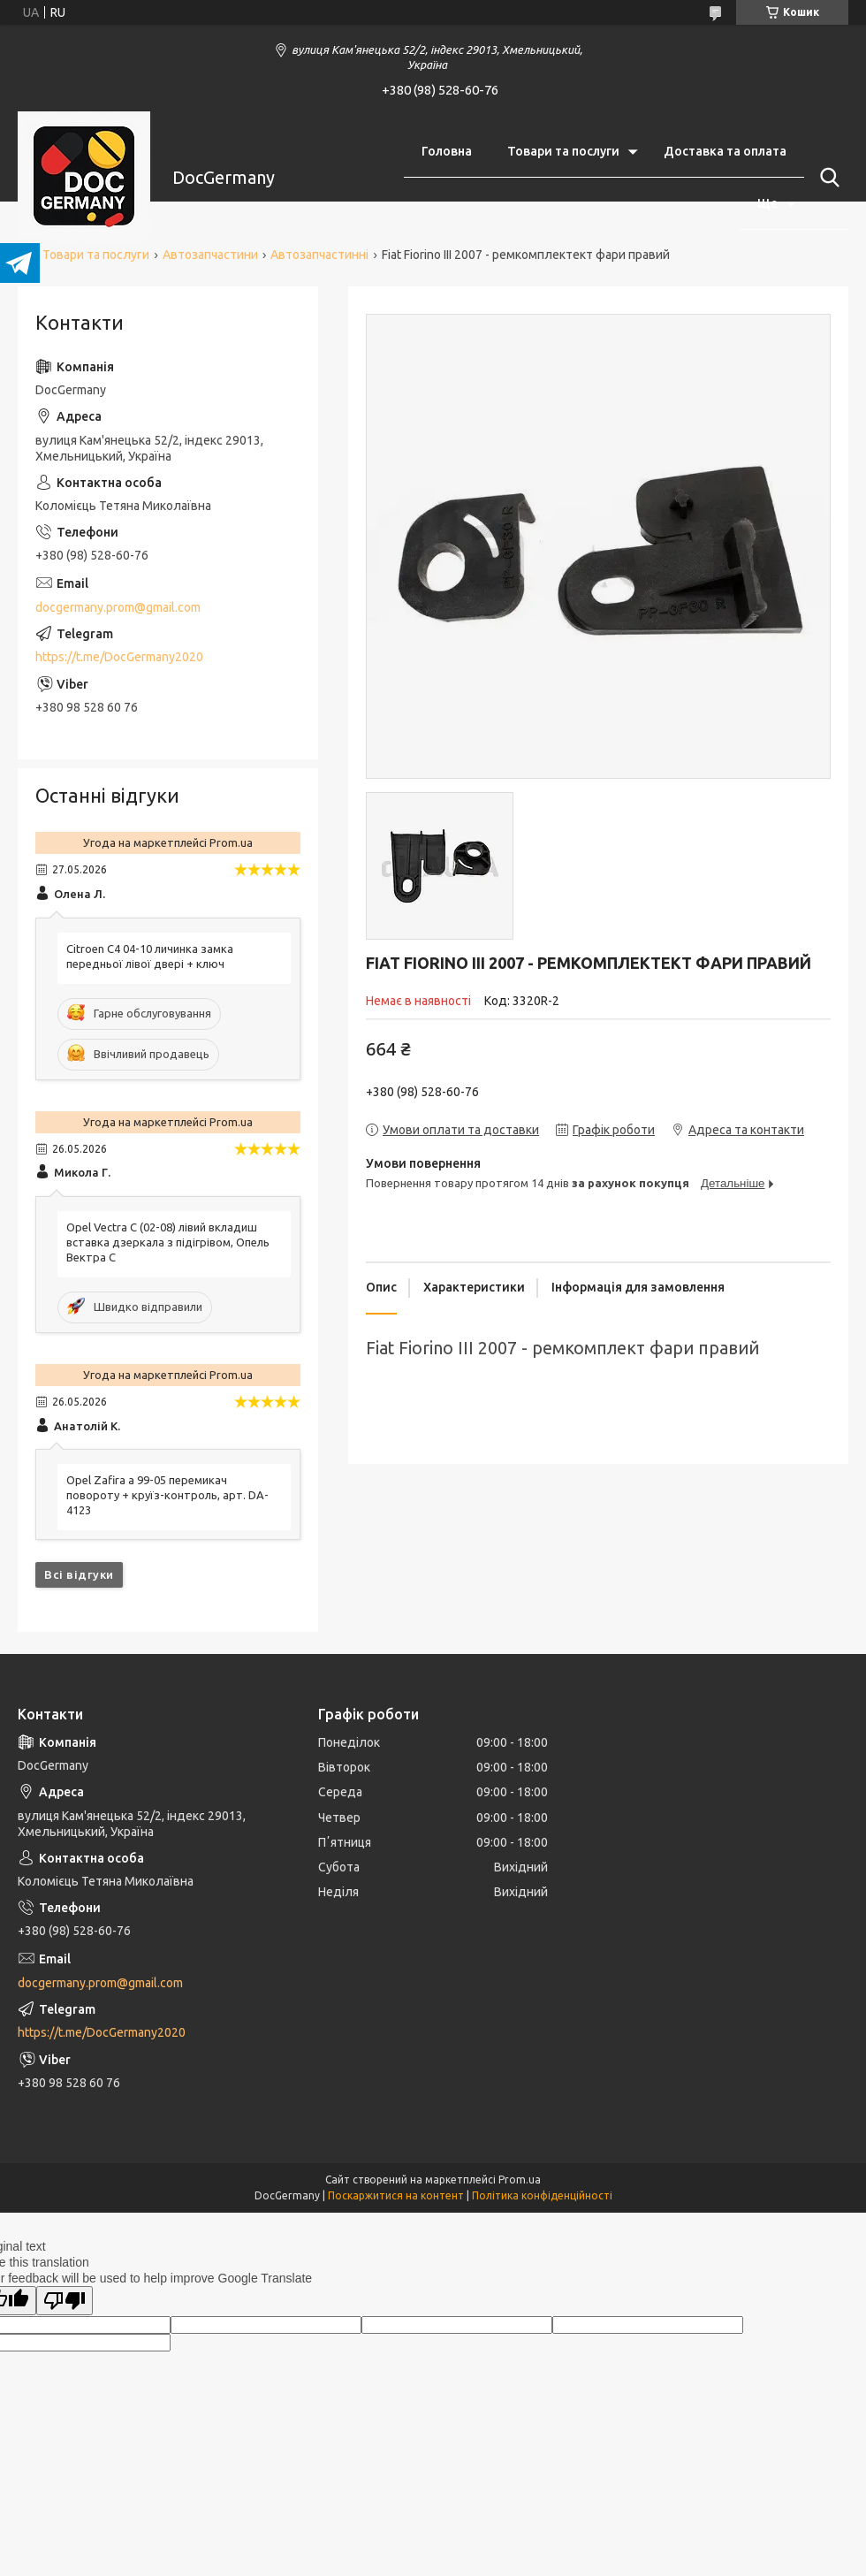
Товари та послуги (563, 151)
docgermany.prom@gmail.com (118, 607)
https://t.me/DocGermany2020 (119, 657)
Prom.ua (519, 2179)
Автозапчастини (210, 255)
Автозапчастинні (319, 255)
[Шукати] (826, 177)
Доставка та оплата (725, 151)
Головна (447, 151)
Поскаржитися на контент (396, 2195)
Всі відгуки (79, 1574)
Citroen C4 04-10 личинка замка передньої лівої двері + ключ (149, 956)
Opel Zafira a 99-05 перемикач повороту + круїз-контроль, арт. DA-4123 (167, 1495)
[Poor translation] (64, 2300)
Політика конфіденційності (542, 2195)
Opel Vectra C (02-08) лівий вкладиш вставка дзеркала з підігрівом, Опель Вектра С (168, 1242)
